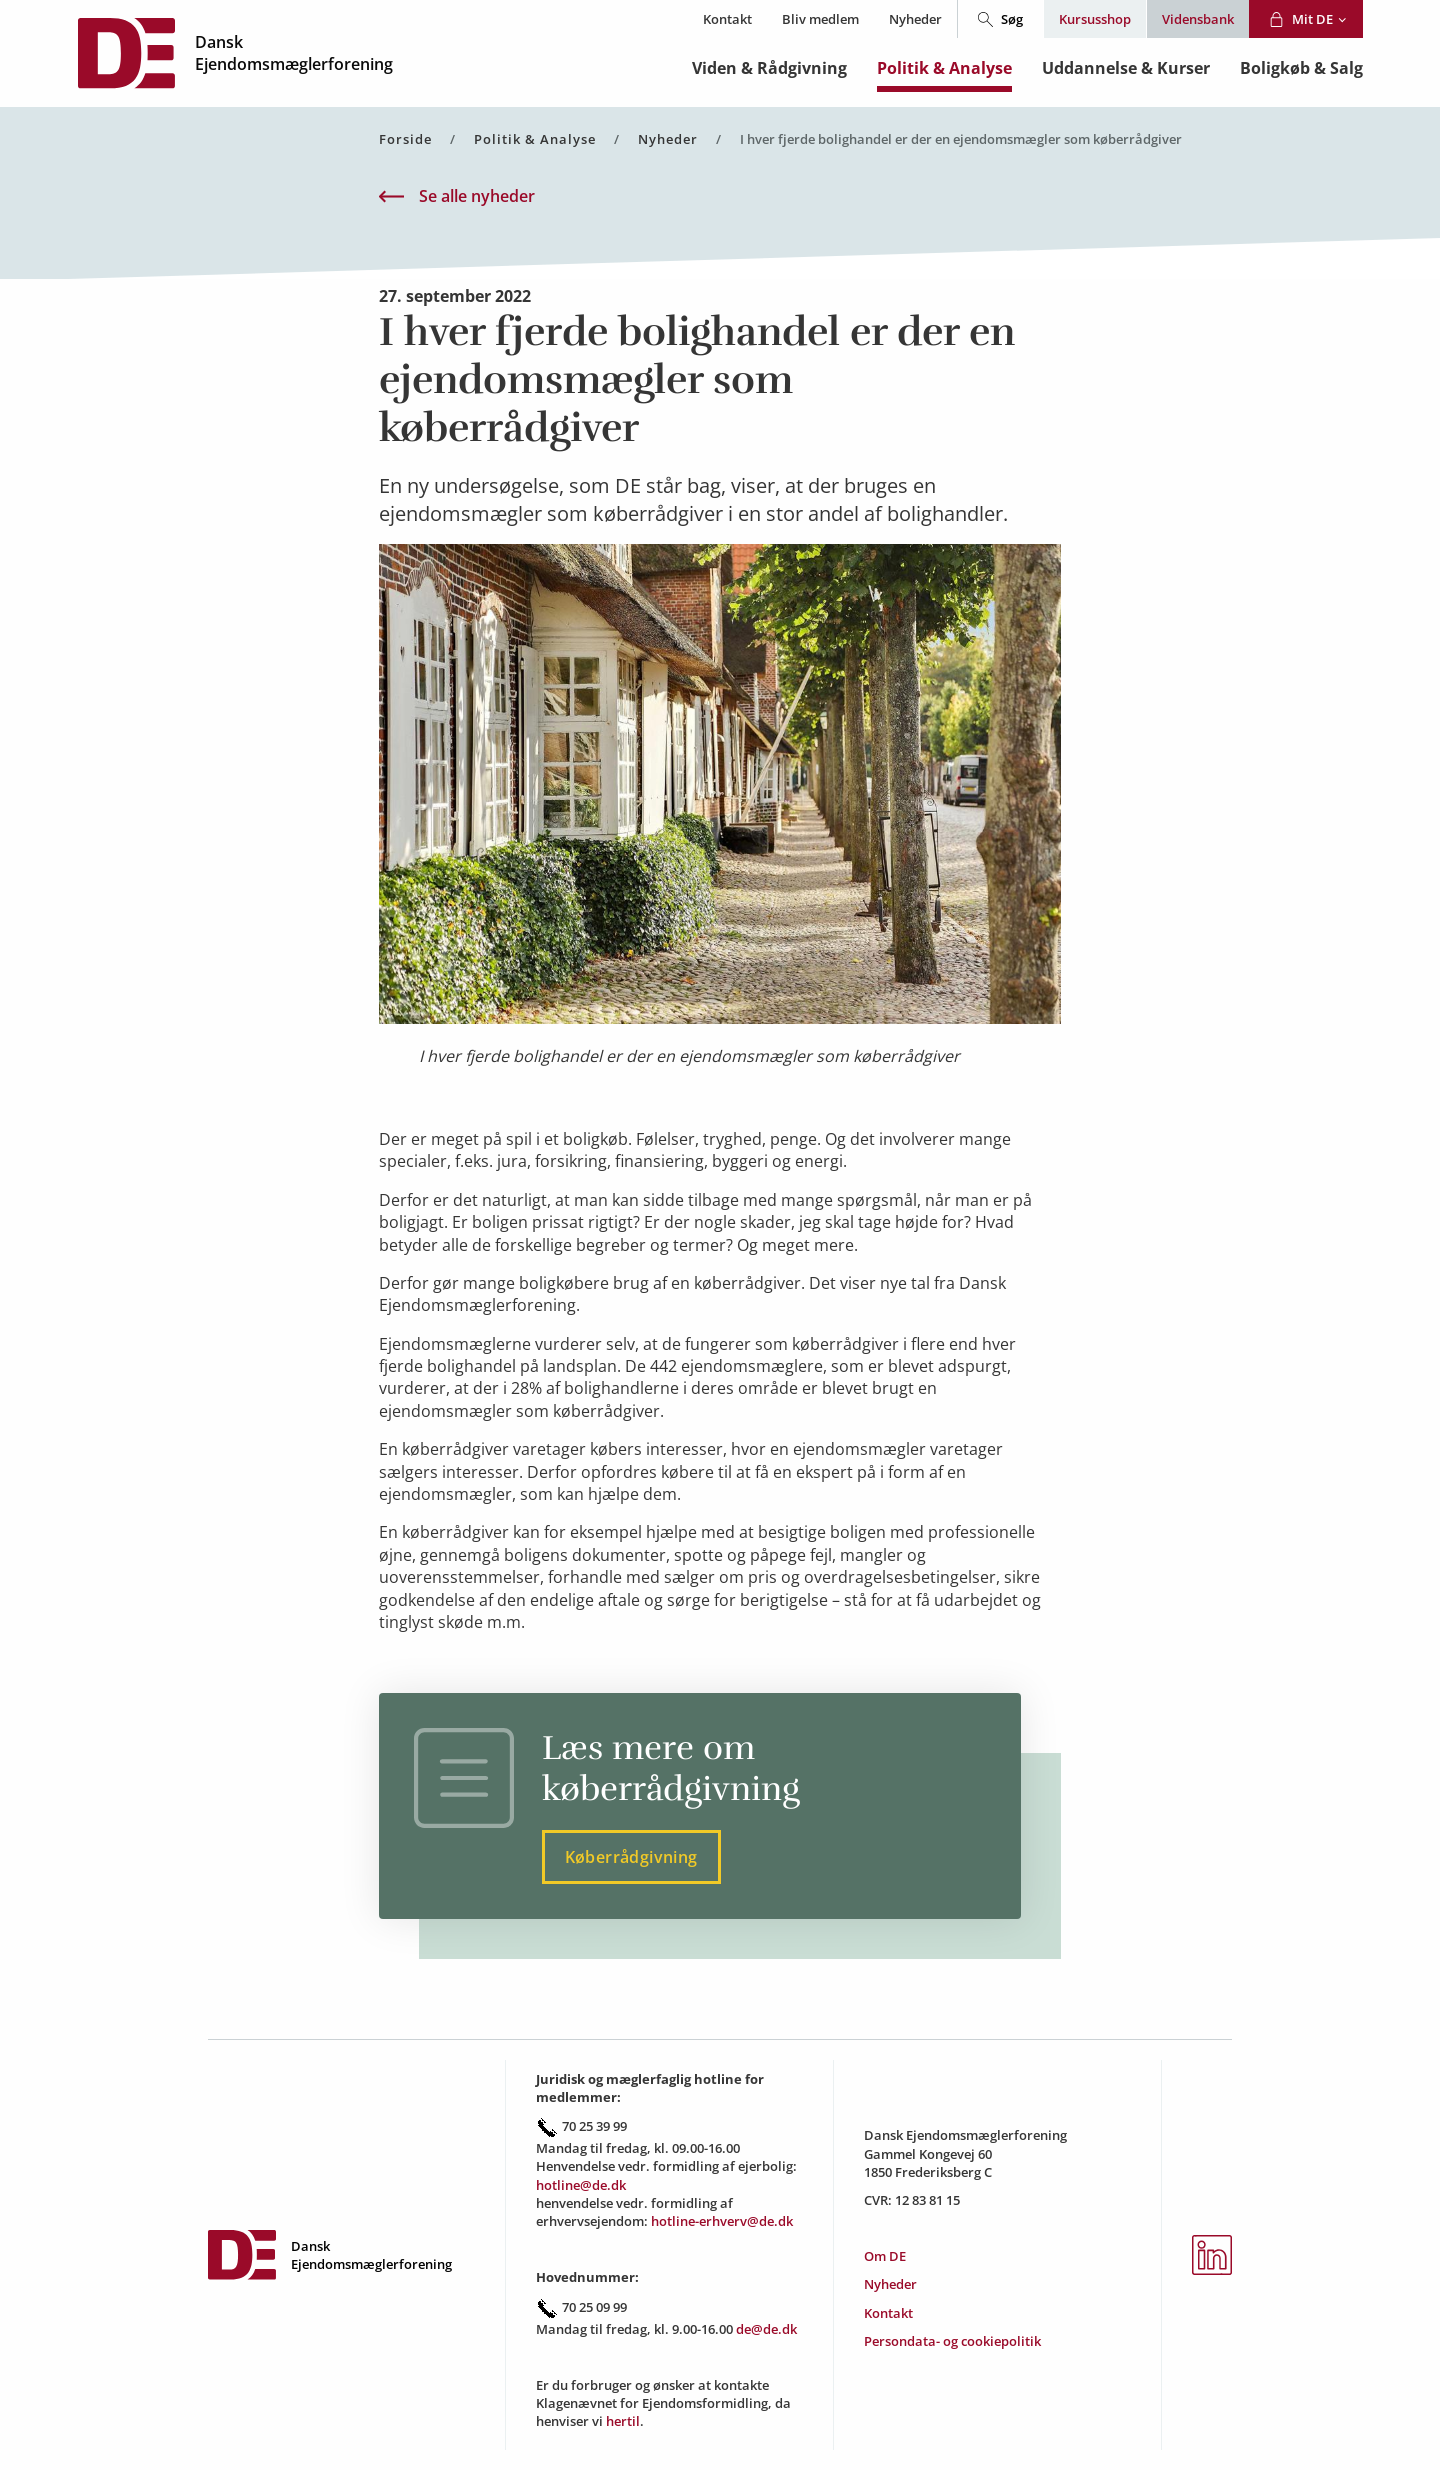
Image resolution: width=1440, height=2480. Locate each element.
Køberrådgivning (631, 1857)
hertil (623, 2421)
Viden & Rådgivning (769, 68)
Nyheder (915, 19)
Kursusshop (1095, 19)
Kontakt (727, 19)
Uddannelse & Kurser (1126, 68)
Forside (405, 139)
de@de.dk (766, 2329)
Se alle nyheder (457, 196)
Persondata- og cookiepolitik (952, 2341)
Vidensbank (1198, 19)
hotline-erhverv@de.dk (722, 2221)
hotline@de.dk (581, 2185)
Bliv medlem (820, 19)
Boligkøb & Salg (1301, 68)
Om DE (885, 2256)
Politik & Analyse (944, 68)
